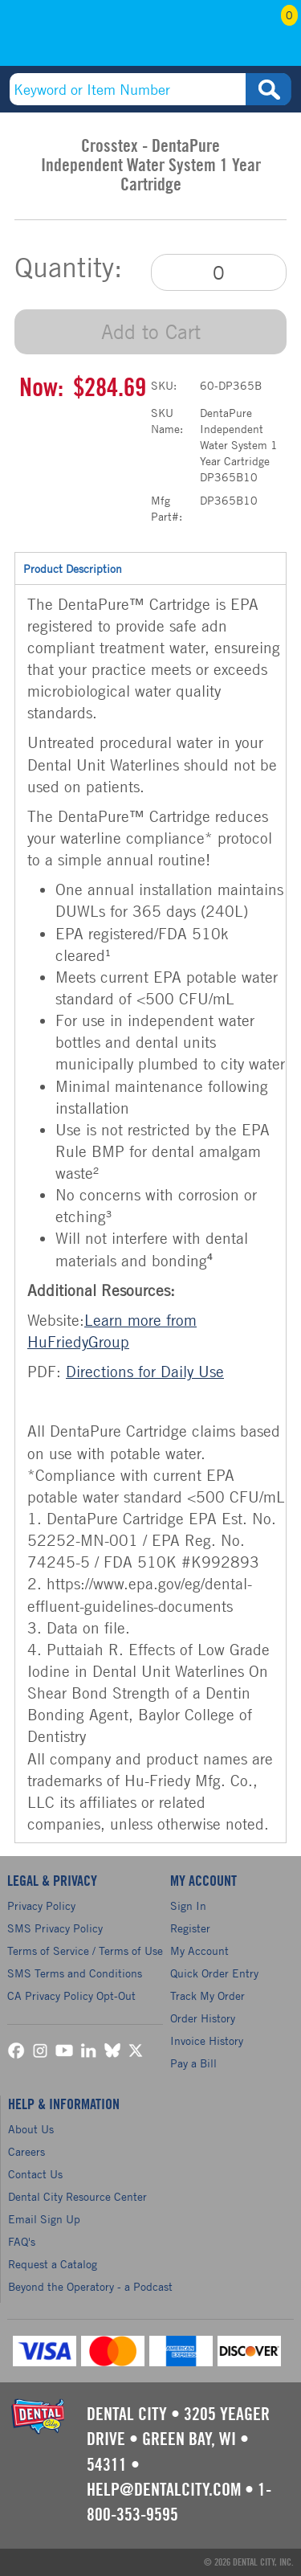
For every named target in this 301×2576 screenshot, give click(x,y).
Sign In (188, 1905)
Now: (41, 388)
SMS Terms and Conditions (74, 1973)
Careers (26, 2151)
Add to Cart (151, 331)
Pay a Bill (193, 2063)
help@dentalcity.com (164, 2490)
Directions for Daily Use (145, 1371)
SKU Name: (167, 420)
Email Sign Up (44, 2219)
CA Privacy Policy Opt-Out (71, 1995)
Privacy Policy (41, 1905)
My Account (233, 37)
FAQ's (21, 2241)
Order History (202, 2018)
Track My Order (207, 1995)
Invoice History (206, 2040)
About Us (31, 2129)
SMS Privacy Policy (55, 1928)
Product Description (150, 568)
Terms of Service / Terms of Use (85, 1950)
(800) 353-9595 (69, 37)
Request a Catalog (52, 2264)
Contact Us (35, 2174)
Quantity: (68, 267)
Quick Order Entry (214, 1973)
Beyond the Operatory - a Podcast (90, 2286)
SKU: (164, 385)
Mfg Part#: (166, 508)
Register (190, 1928)
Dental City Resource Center (77, 2196)
